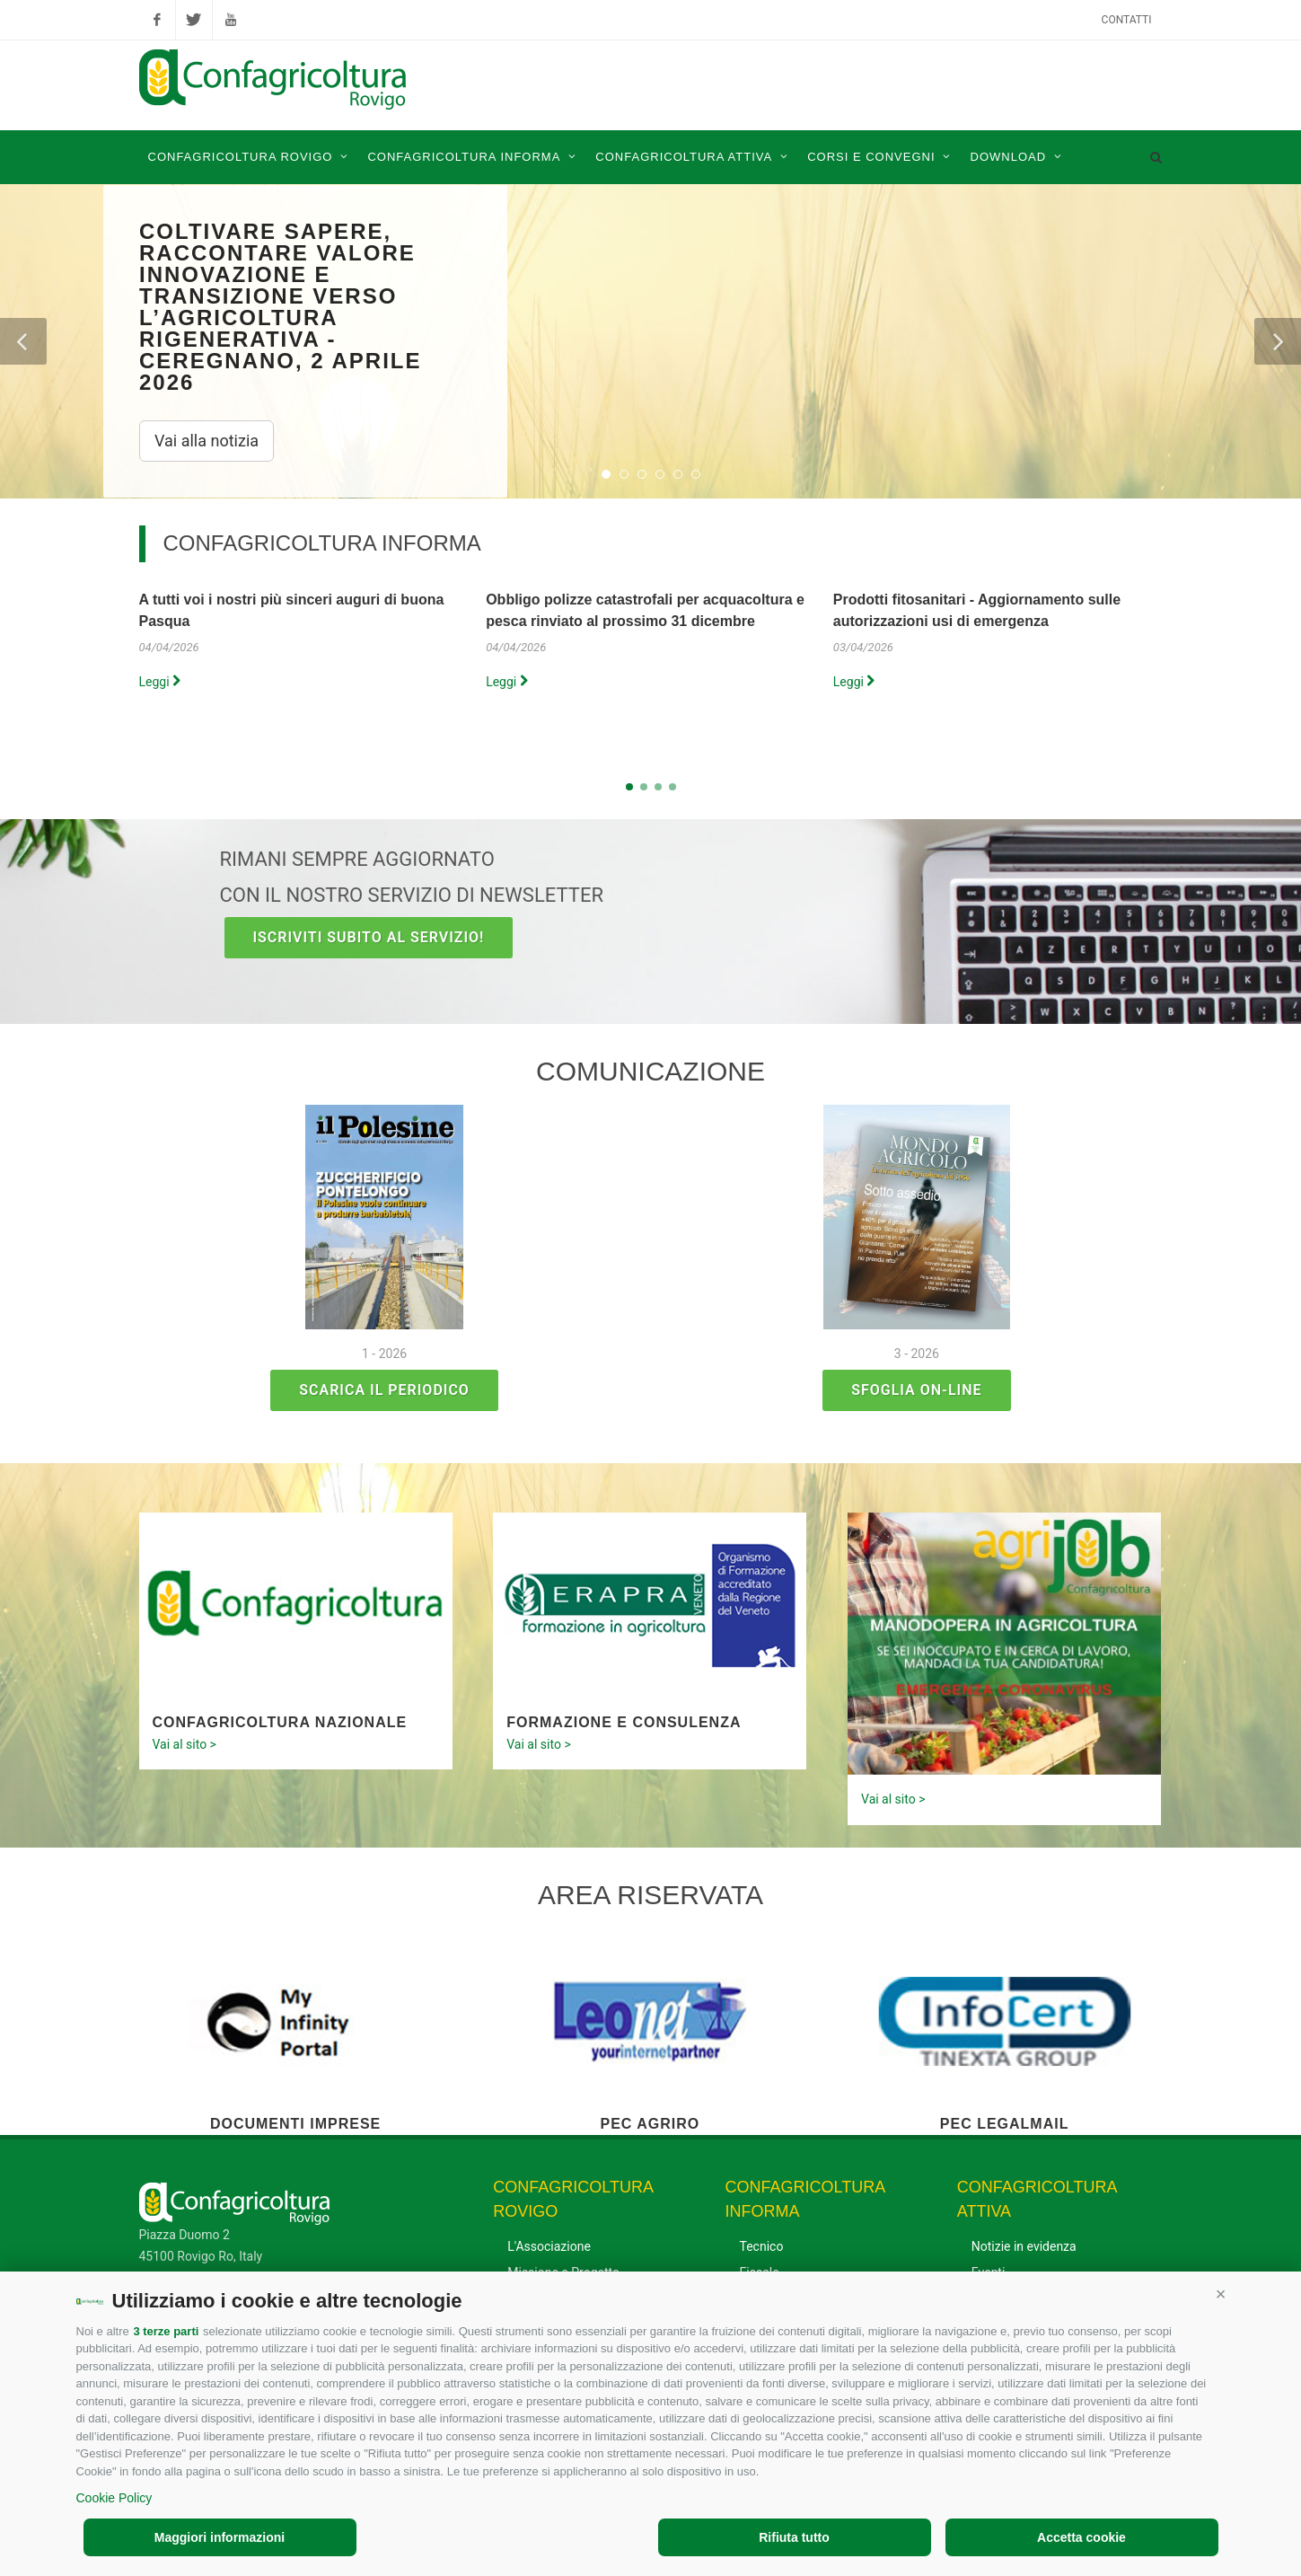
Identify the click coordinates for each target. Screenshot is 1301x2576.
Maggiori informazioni (219, 2537)
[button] (1221, 2293)
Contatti (1127, 19)
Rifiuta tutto (794, 2537)
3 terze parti (165, 2331)
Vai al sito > (184, 1744)
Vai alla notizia (206, 440)
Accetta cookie (1081, 2537)
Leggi (160, 682)
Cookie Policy (114, 2498)
